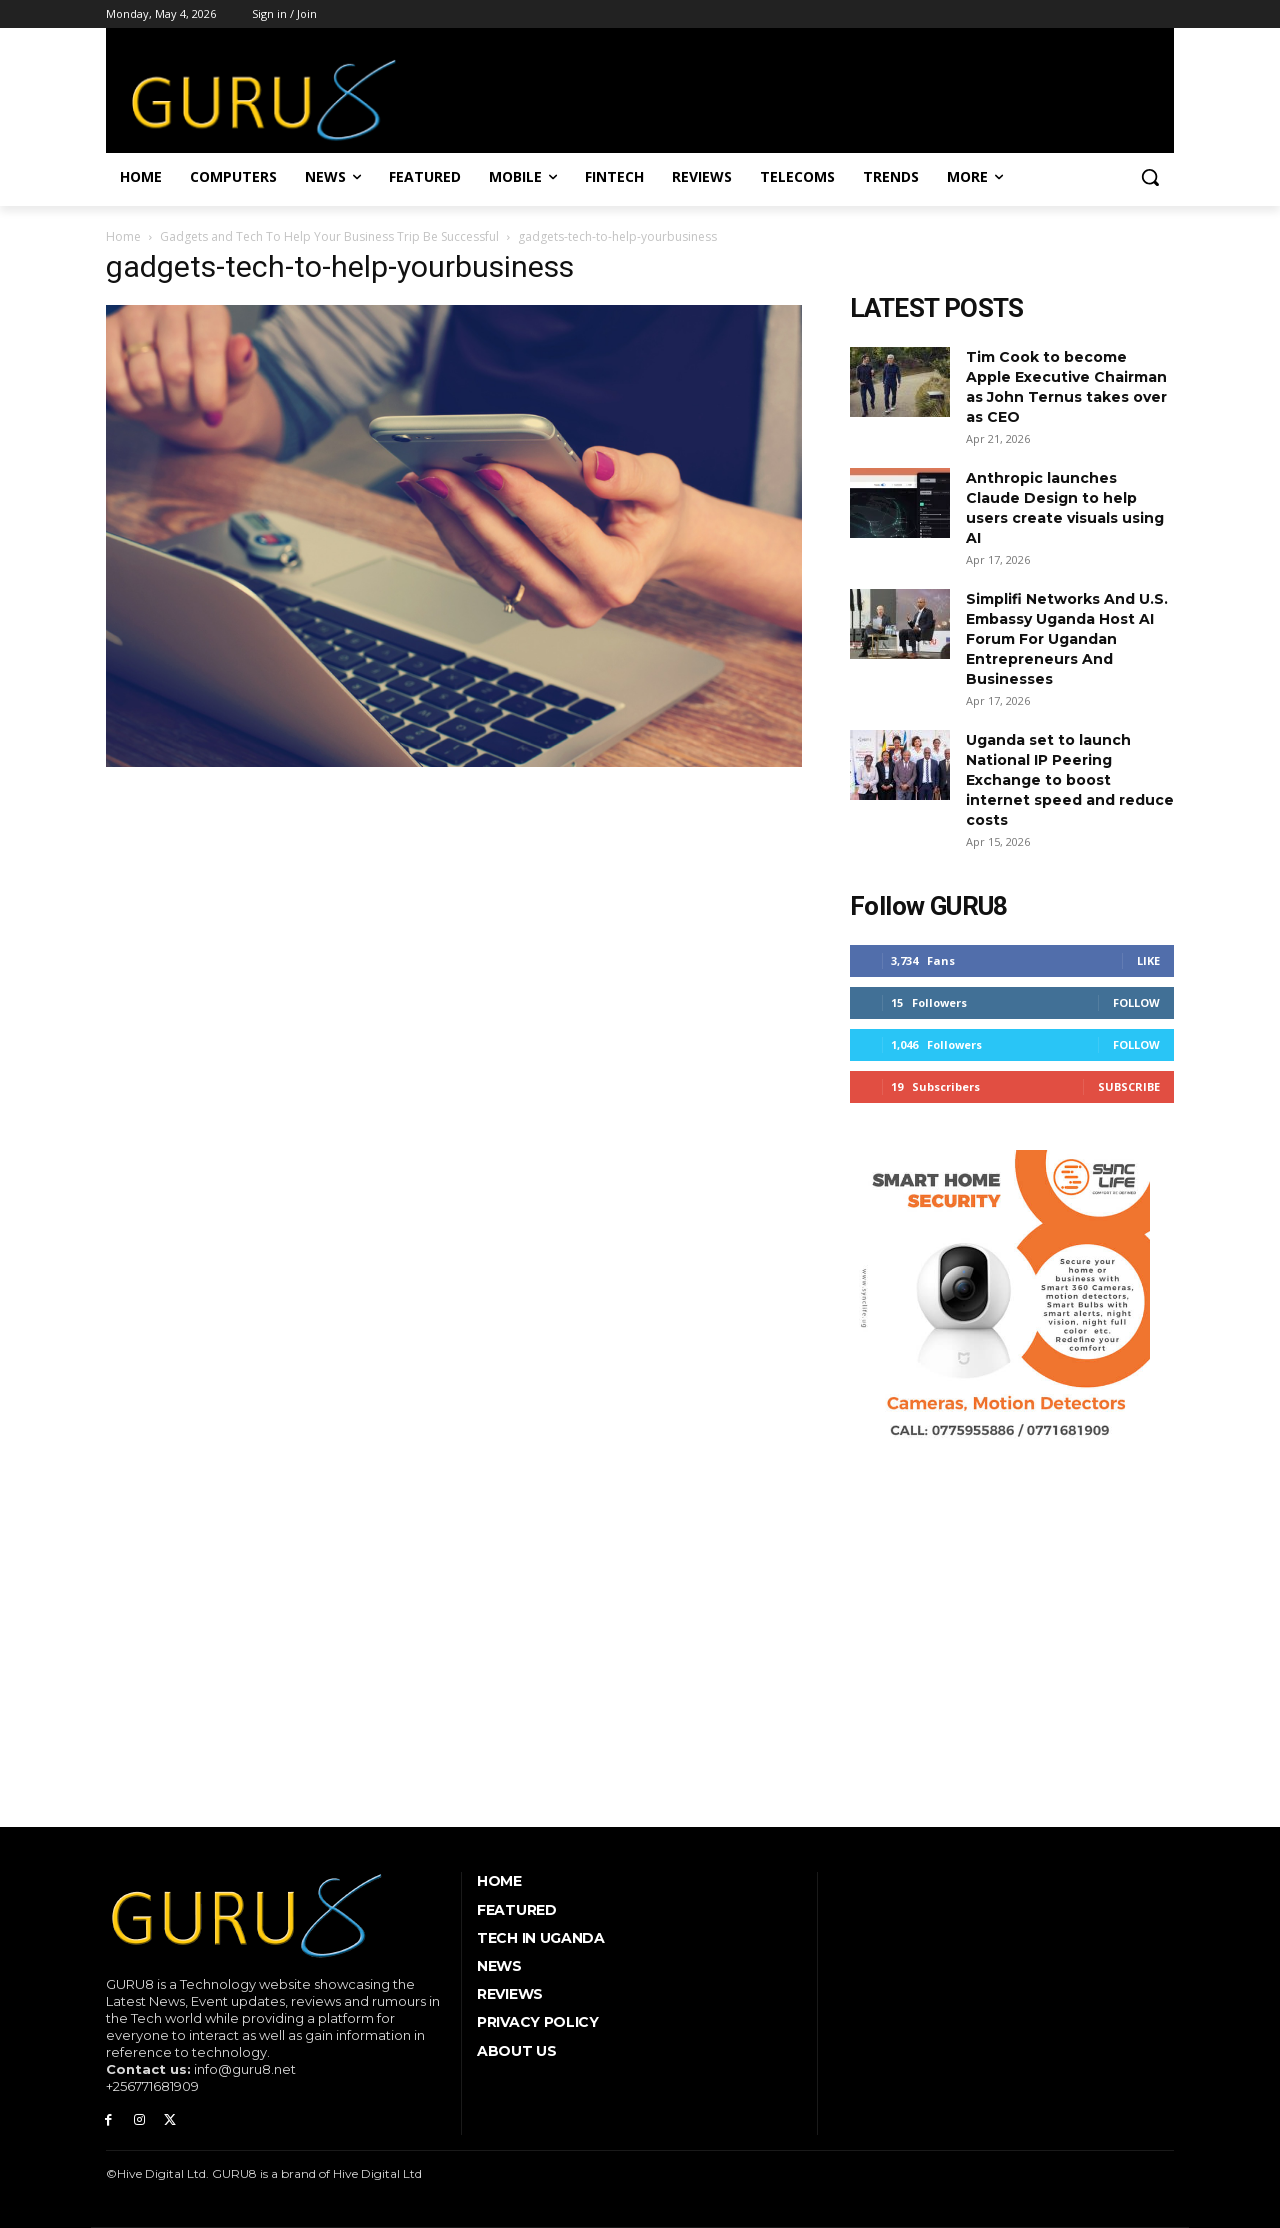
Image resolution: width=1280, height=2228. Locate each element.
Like (1148, 960)
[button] (1150, 177)
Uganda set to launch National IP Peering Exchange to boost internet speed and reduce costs (1070, 780)
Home (123, 236)
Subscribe (1129, 1086)
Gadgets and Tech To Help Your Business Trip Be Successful (329, 236)
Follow (1136, 1002)
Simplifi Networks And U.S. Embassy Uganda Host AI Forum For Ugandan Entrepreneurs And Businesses (1067, 639)
